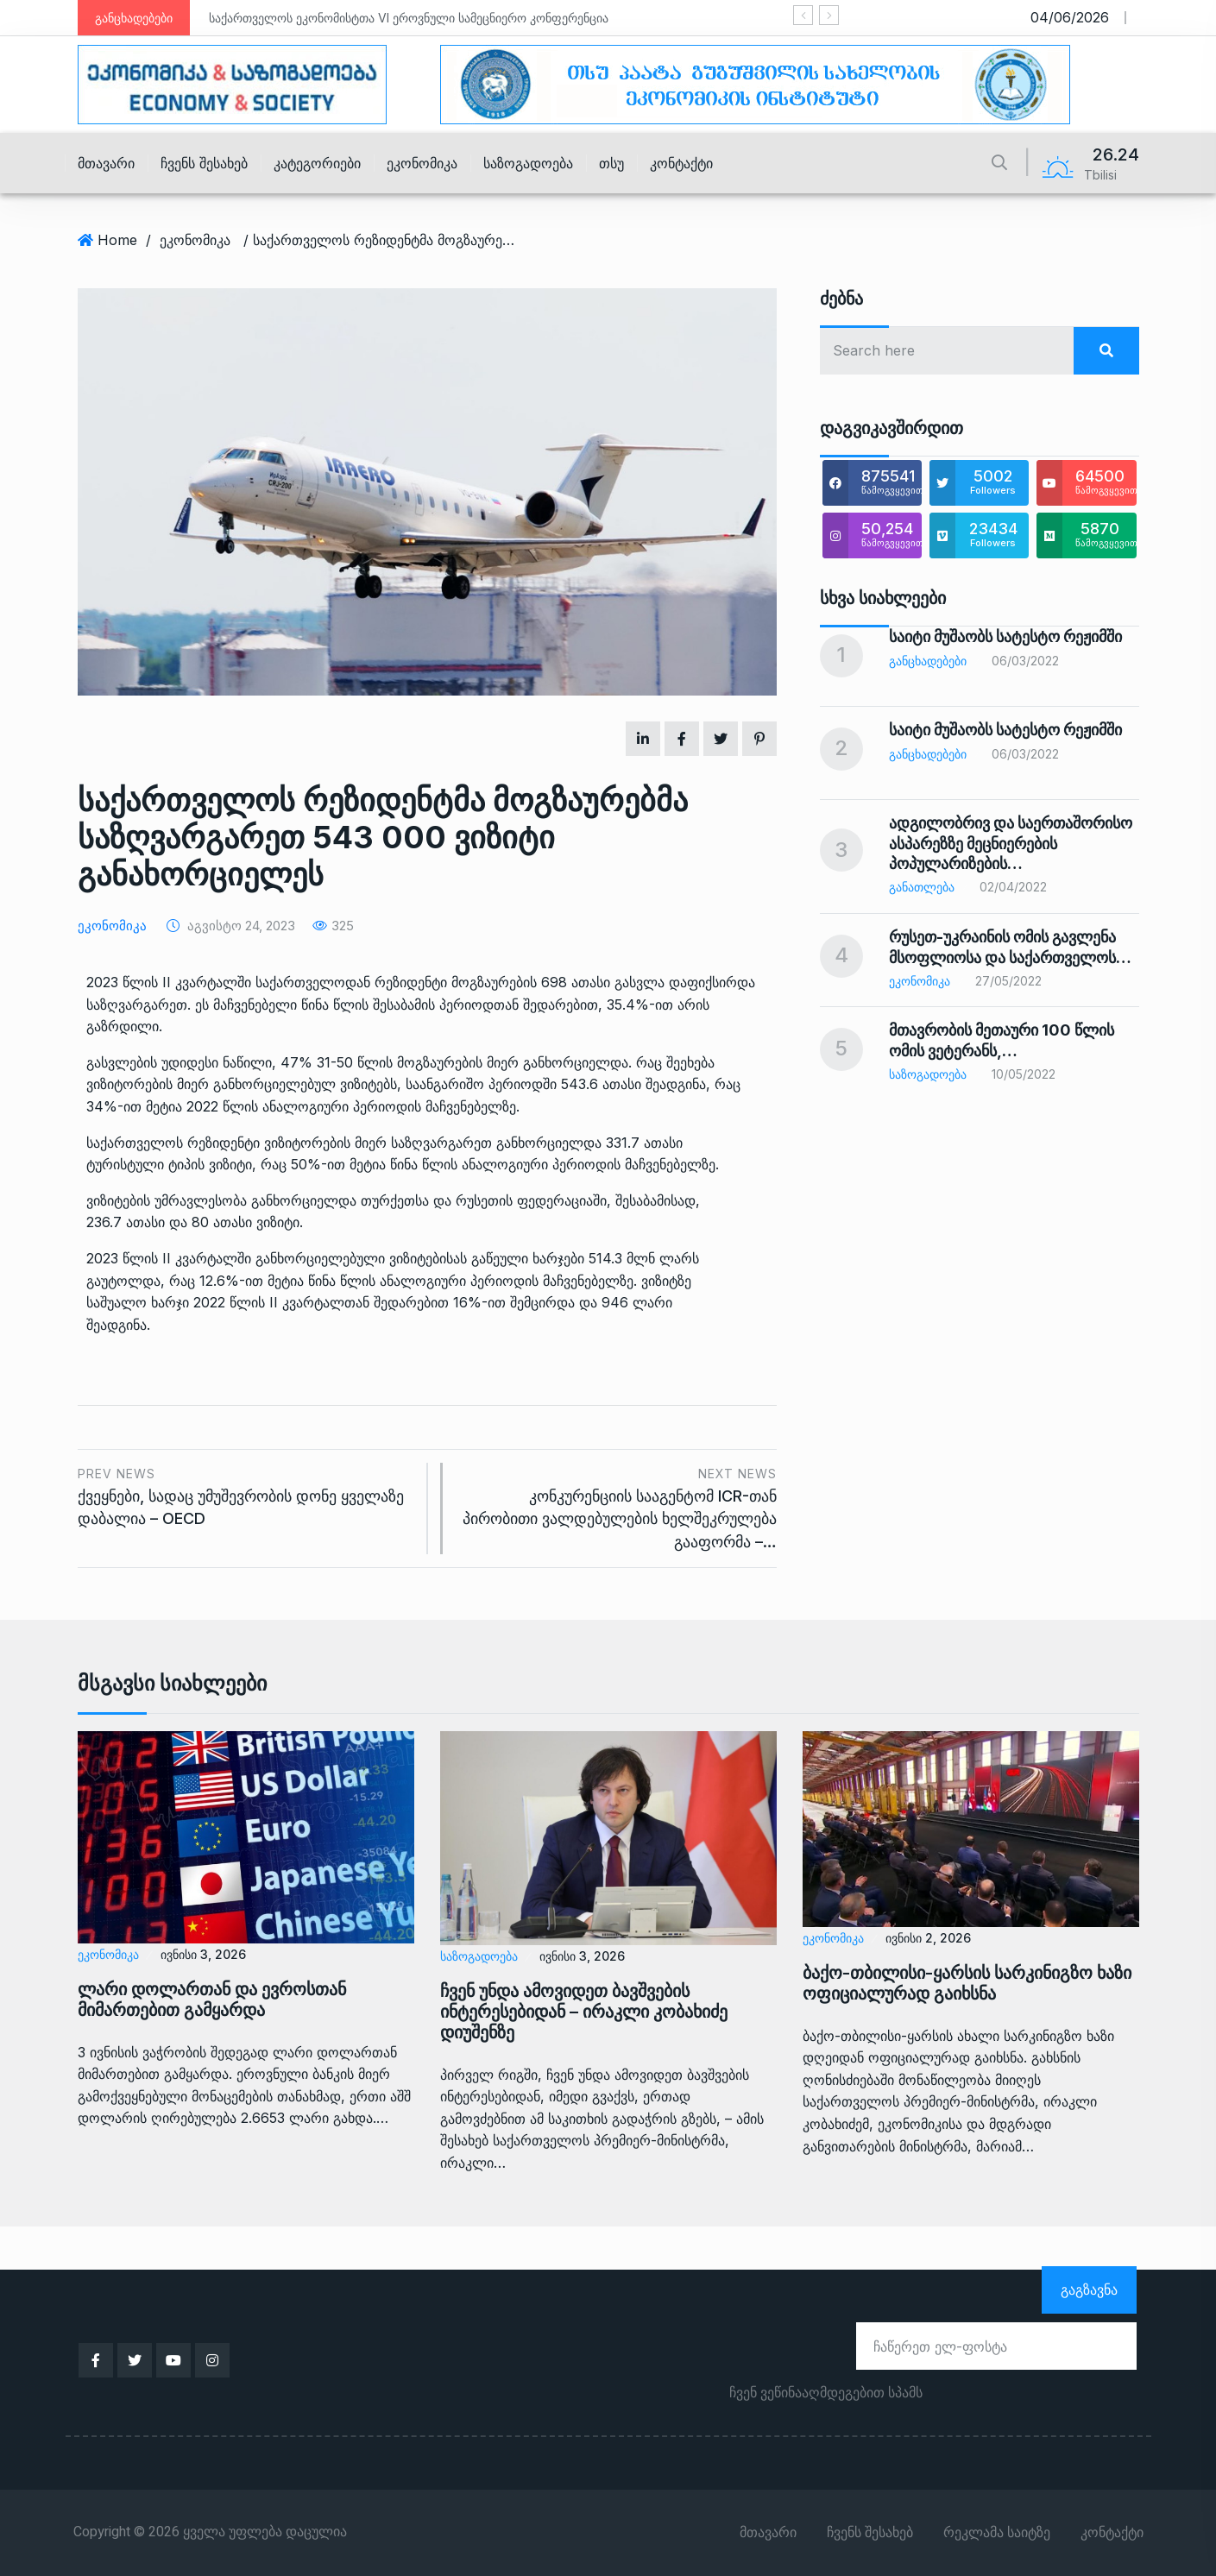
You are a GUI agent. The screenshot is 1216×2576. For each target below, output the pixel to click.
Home (117, 240)
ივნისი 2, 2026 (928, 1937)
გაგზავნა (1089, 2289)
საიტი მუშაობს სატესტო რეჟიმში (1005, 636)
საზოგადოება (528, 163)
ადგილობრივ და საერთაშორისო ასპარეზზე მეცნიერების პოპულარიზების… (1010, 843)
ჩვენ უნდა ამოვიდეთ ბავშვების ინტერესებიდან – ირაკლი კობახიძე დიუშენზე (584, 2012)
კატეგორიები (317, 163)
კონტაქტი (681, 163)
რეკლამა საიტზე (996, 2532)
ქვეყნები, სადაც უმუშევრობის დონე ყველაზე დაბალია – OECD (246, 1495)
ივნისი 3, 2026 (203, 1954)
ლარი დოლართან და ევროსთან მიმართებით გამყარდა (212, 1999)
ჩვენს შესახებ (204, 163)
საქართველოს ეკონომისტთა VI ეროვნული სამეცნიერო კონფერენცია (408, 17)
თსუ (611, 163)
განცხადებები (928, 660)
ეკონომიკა (422, 163)
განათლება (922, 886)
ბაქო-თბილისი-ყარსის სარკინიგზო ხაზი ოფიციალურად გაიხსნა (967, 1983)
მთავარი (106, 163)
